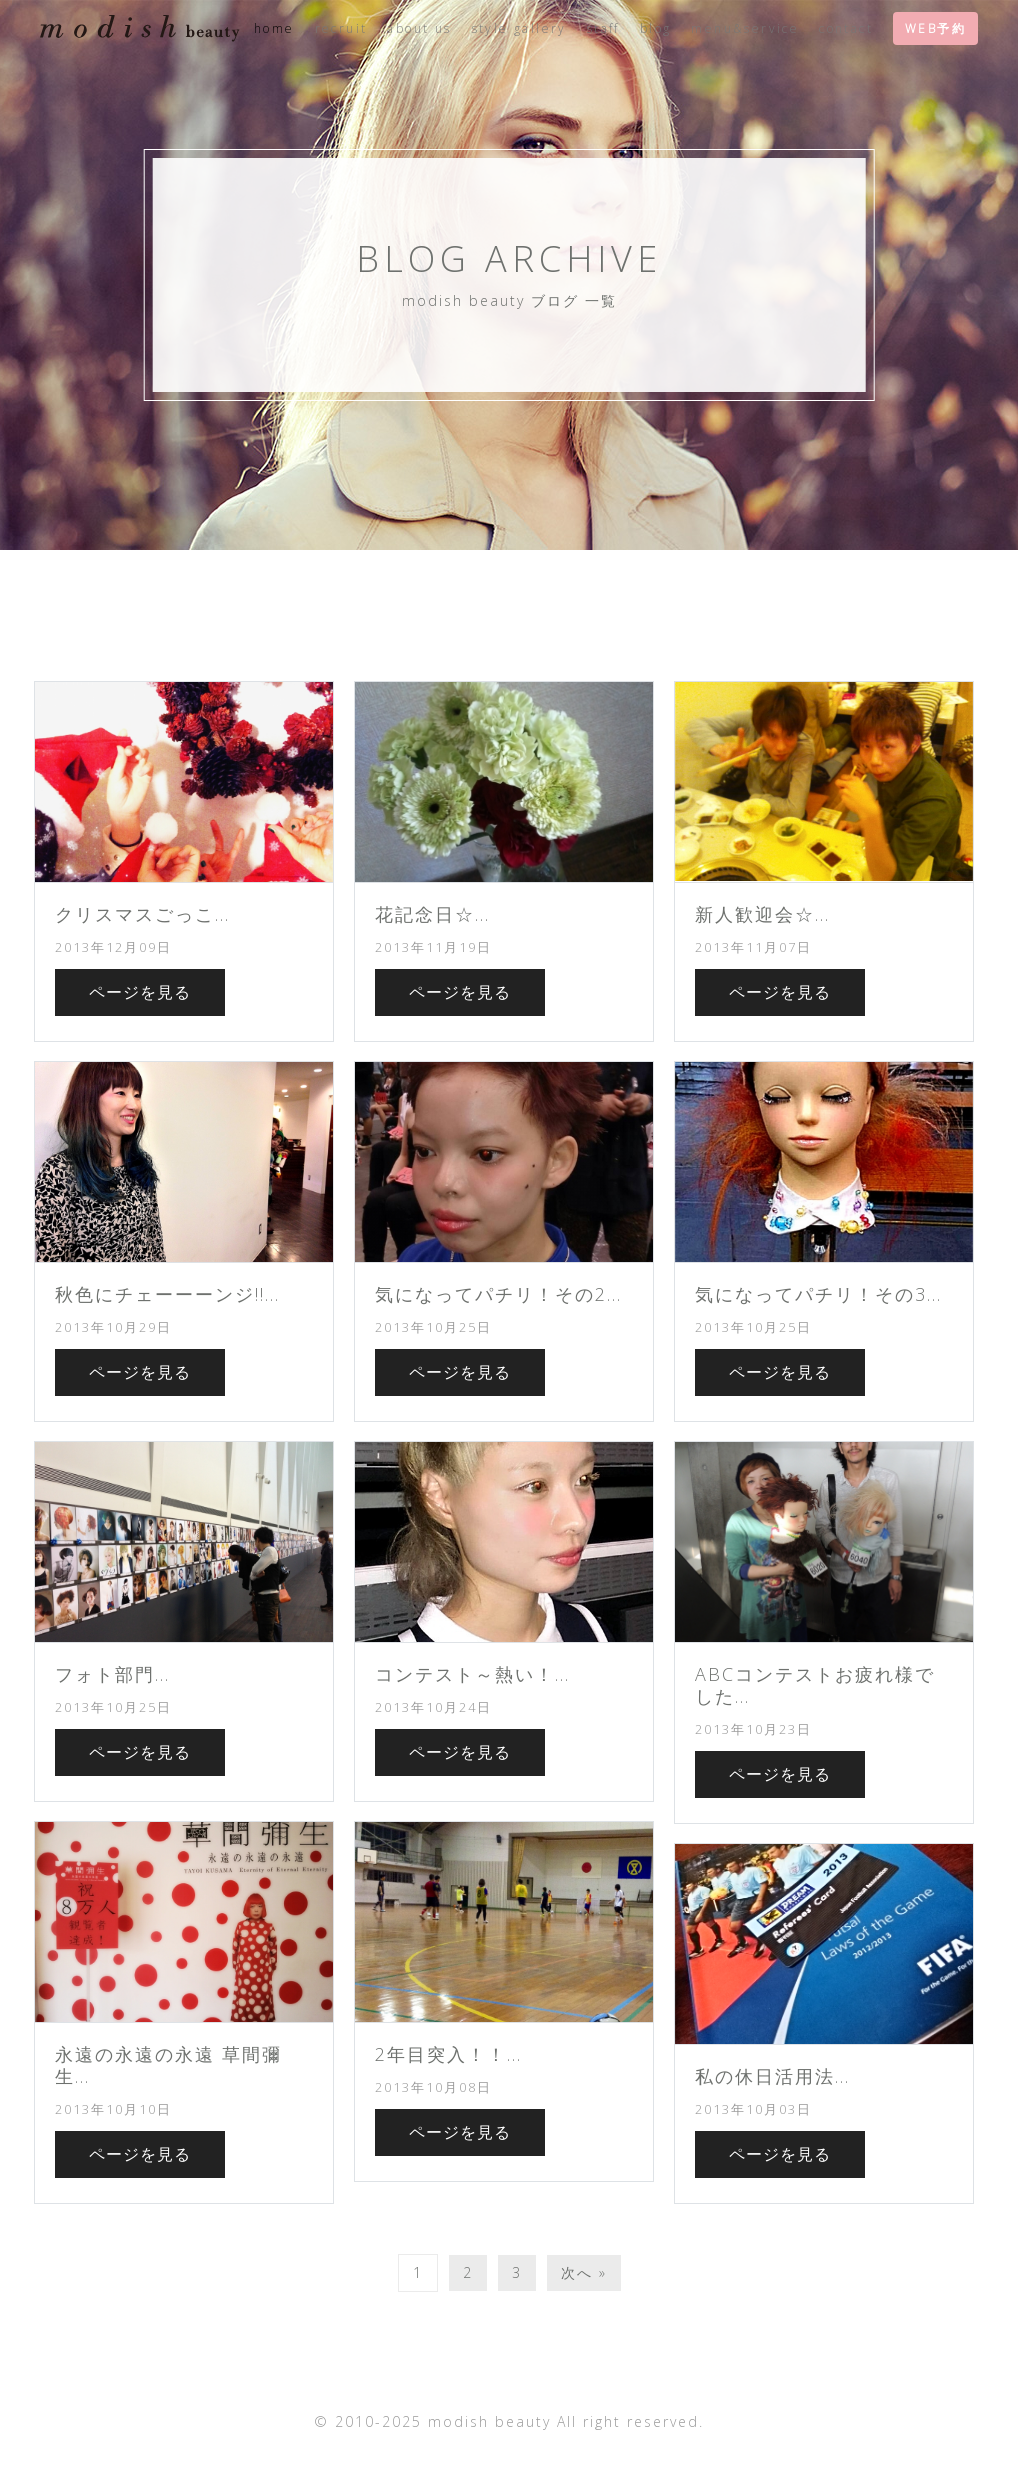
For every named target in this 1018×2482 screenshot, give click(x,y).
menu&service (745, 28)
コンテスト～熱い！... (472, 1674)
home (274, 28)
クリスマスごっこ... (142, 914)
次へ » (584, 2272)
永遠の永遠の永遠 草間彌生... (168, 2065)
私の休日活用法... (772, 2076)
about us (419, 28)
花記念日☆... (432, 914)
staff (603, 28)
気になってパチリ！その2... (498, 1294)
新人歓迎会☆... (762, 914)
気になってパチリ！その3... (818, 1294)
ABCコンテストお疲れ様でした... (815, 1685)
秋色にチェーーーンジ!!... (167, 1294)
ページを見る (140, 992)
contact (846, 28)
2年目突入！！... (448, 2054)
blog (656, 28)
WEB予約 (935, 28)
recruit (341, 28)
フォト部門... (112, 1674)
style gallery (519, 28)
